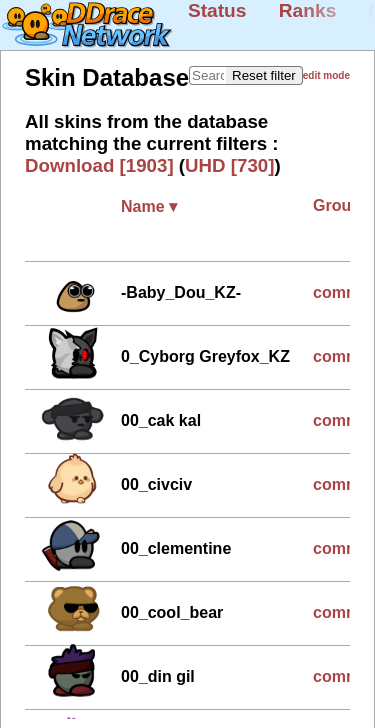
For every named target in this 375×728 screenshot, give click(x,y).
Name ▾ (149, 206)
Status (217, 10)
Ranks (308, 10)
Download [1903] (99, 165)
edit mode (326, 75)
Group (341, 205)
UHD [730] (229, 165)
